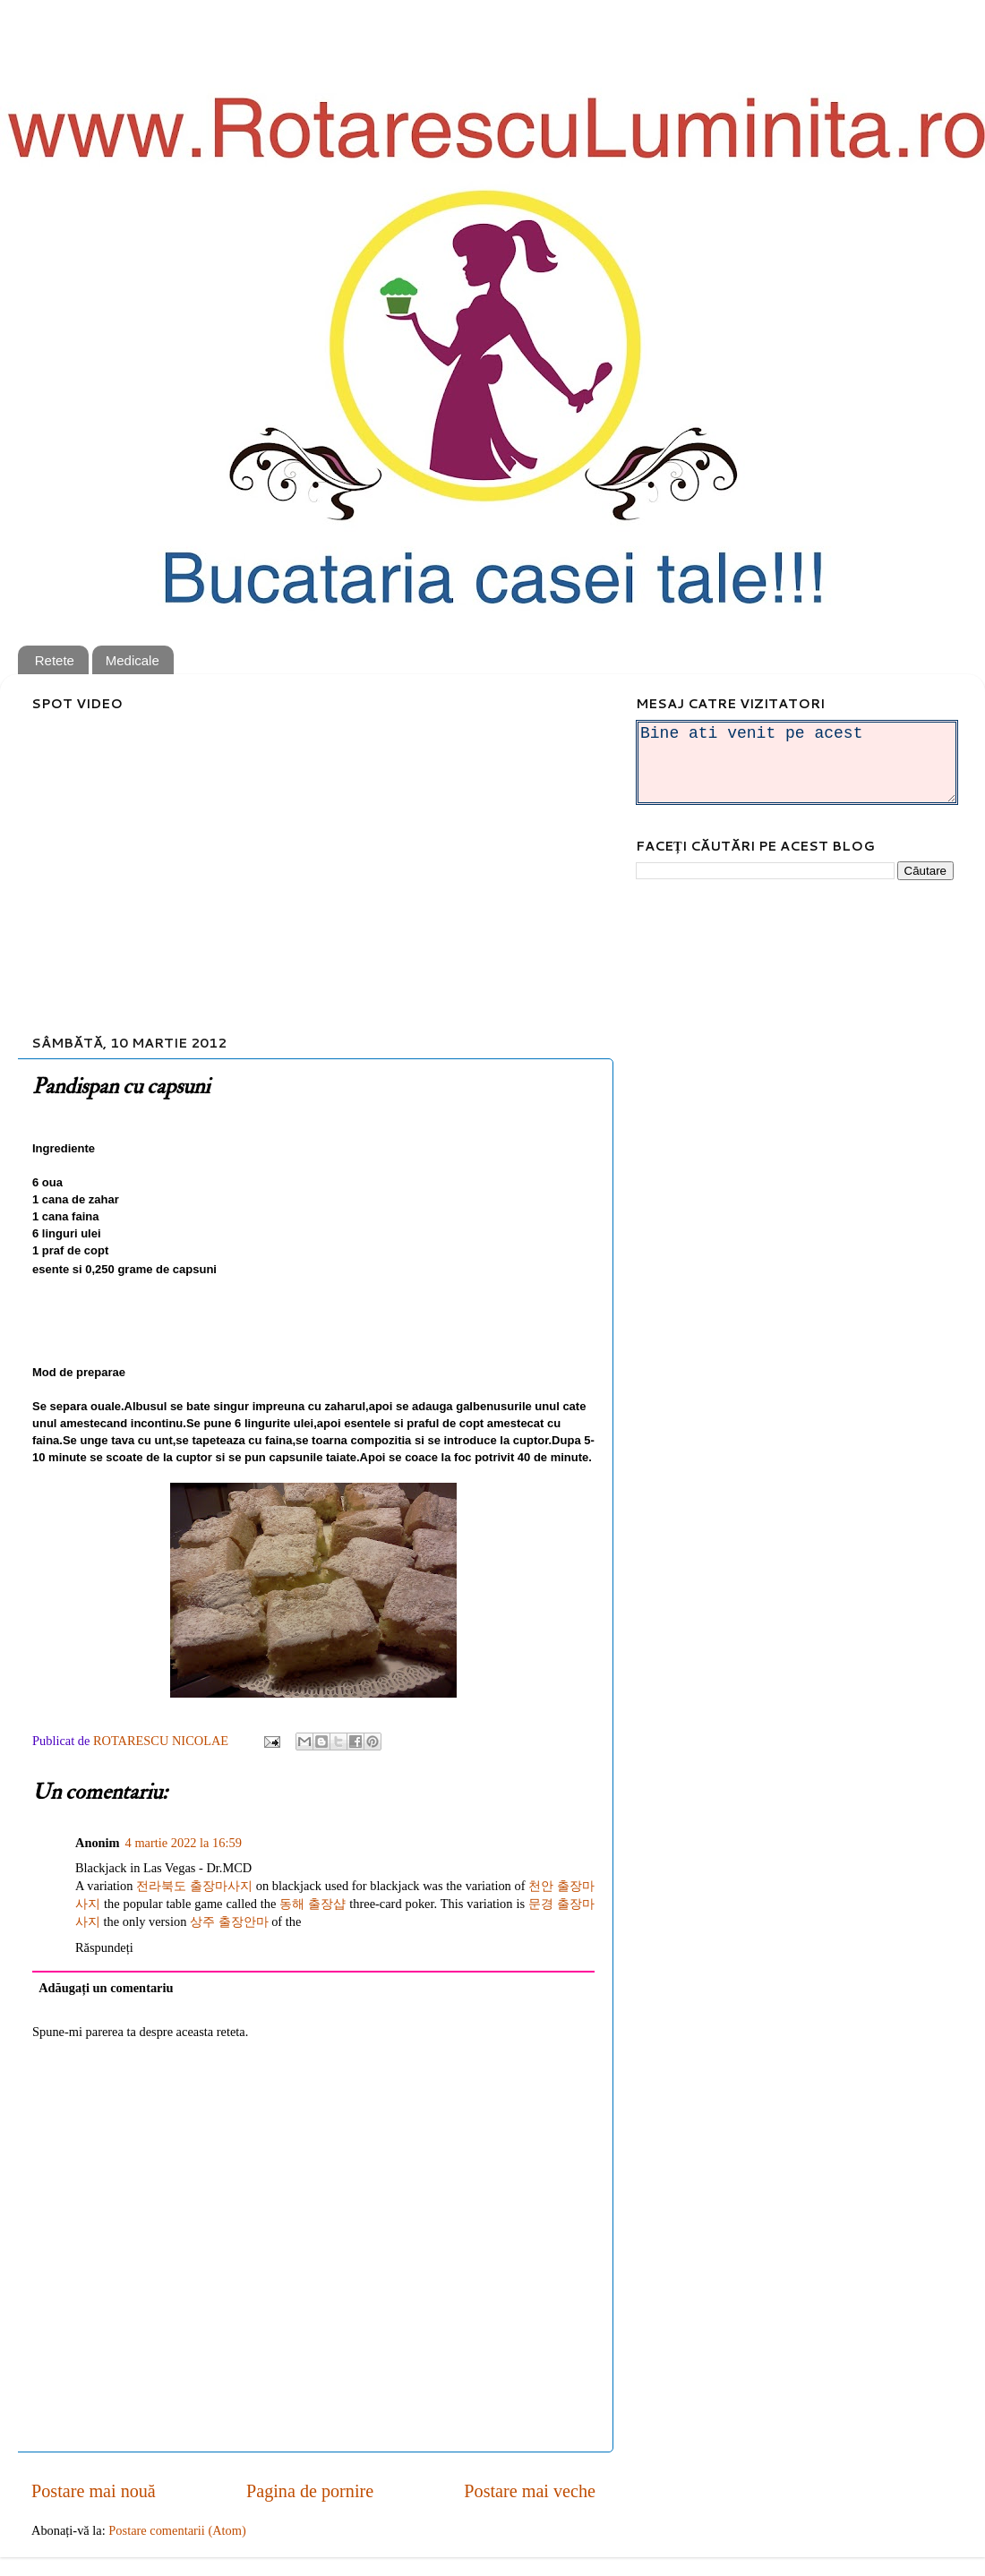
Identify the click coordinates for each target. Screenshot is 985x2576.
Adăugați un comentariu (106, 1988)
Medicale (132, 660)
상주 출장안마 (229, 1921)
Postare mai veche (529, 2491)
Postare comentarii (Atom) (176, 2530)
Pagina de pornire (309, 2491)
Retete (54, 660)
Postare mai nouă (93, 2491)
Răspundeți (104, 1947)
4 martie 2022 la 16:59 (183, 1843)
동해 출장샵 (312, 1903)
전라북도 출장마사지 (194, 1886)
